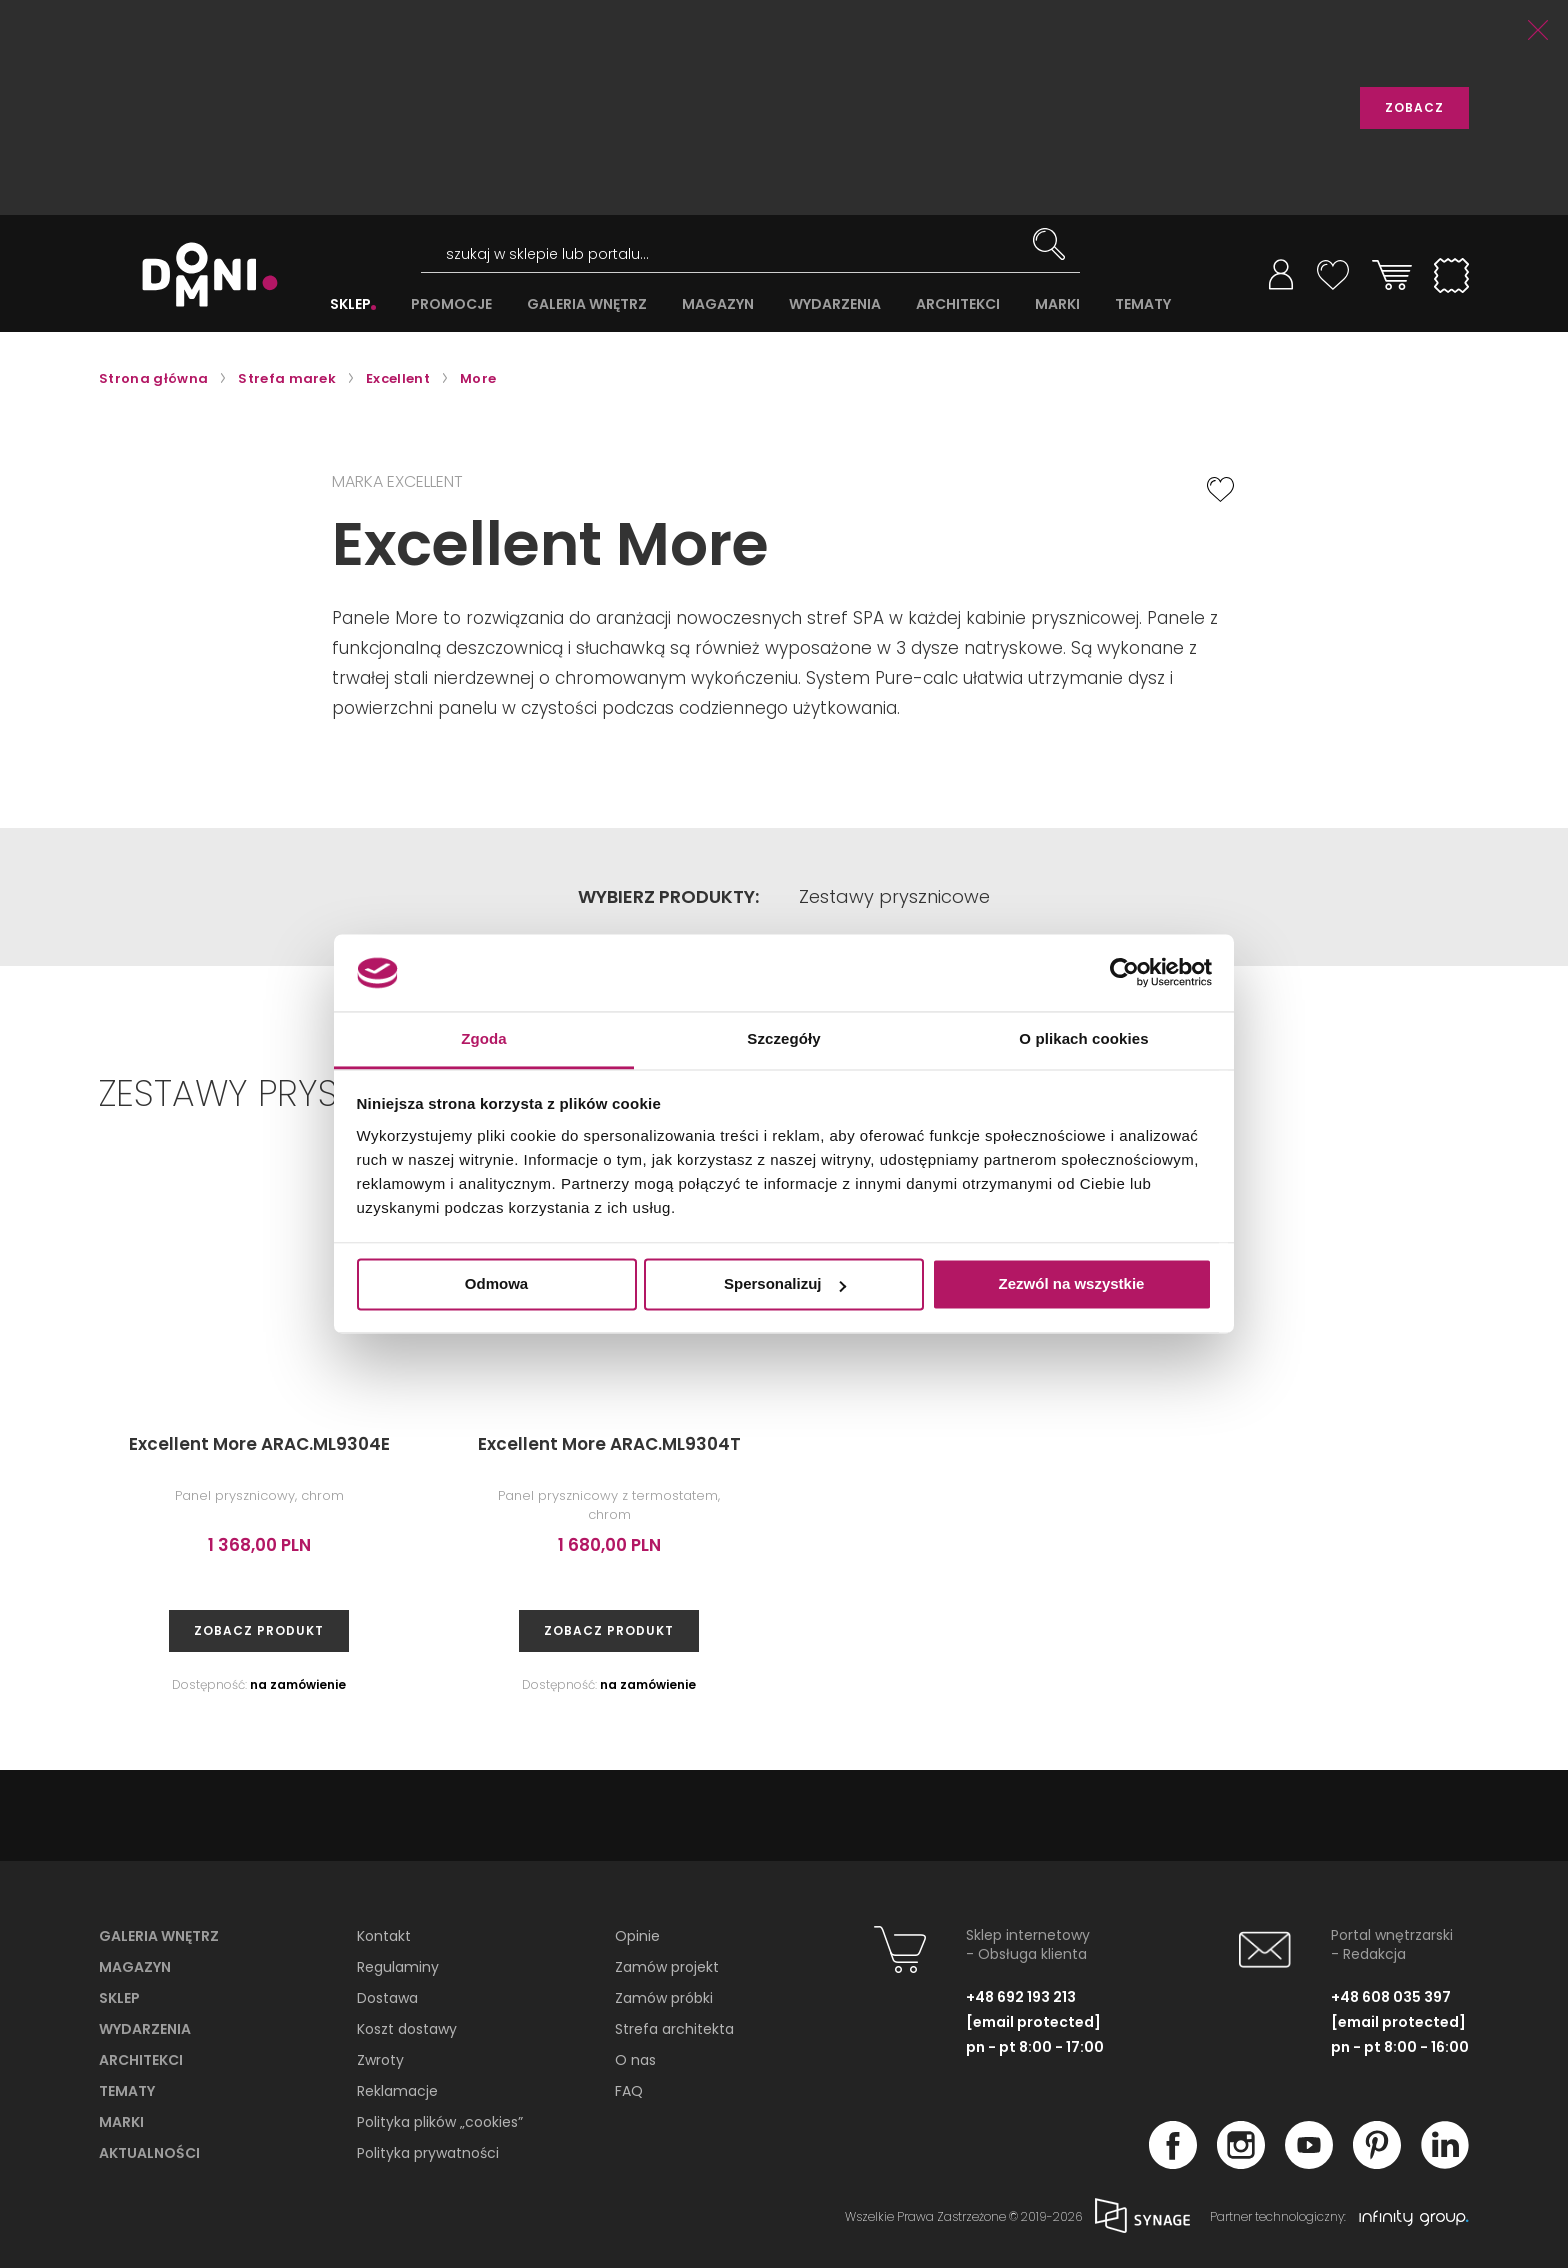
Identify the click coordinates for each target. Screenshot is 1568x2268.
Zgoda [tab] (484, 1038)
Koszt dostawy (407, 2029)
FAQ (629, 2091)
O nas (635, 2060)
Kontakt (384, 1936)
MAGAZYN (718, 304)
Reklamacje (397, 2091)
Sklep (119, 1998)
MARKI (1057, 304)
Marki (121, 2122)
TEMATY (1143, 304)
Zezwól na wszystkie (1072, 1284)
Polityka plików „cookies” (440, 2122)
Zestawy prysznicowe (894, 897)
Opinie (637, 1936)
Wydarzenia (145, 2029)
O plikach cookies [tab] (1083, 1038)
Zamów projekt (667, 1967)
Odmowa (496, 1284)
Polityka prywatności (428, 2153)
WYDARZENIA (835, 304)
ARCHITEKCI (958, 304)
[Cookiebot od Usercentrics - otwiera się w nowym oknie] (1124, 973)
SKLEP (350, 304)
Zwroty (380, 2060)
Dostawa (387, 1998)
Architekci (141, 2060)
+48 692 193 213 (1021, 1997)
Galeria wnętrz (159, 1936)
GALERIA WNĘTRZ (587, 304)
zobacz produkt (259, 1630)
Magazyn (135, 1967)
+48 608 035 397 (1391, 1997)
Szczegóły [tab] (783, 1038)
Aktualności (149, 2153)
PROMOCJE (451, 304)
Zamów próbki (664, 1998)
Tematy (127, 2091)
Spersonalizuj (785, 1284)
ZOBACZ (1414, 107)
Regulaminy (398, 1967)
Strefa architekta (674, 2029)
